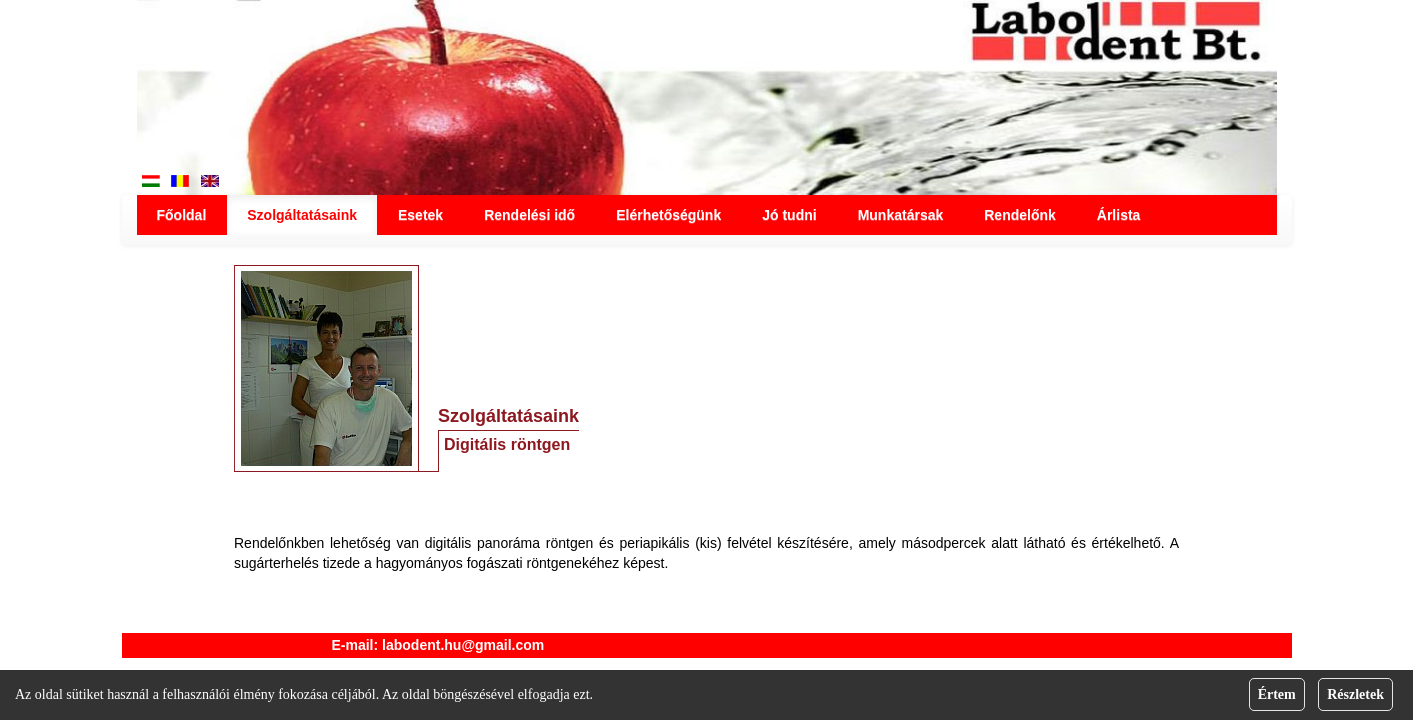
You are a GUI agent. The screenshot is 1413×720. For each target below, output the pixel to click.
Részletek (1355, 694)
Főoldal (182, 215)
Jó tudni (789, 215)
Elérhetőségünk (668, 215)
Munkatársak (901, 215)
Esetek (420, 215)
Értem (1277, 694)
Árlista (1119, 215)
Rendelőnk (1020, 215)
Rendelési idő (529, 215)
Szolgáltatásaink (302, 215)
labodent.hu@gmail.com (463, 645)
